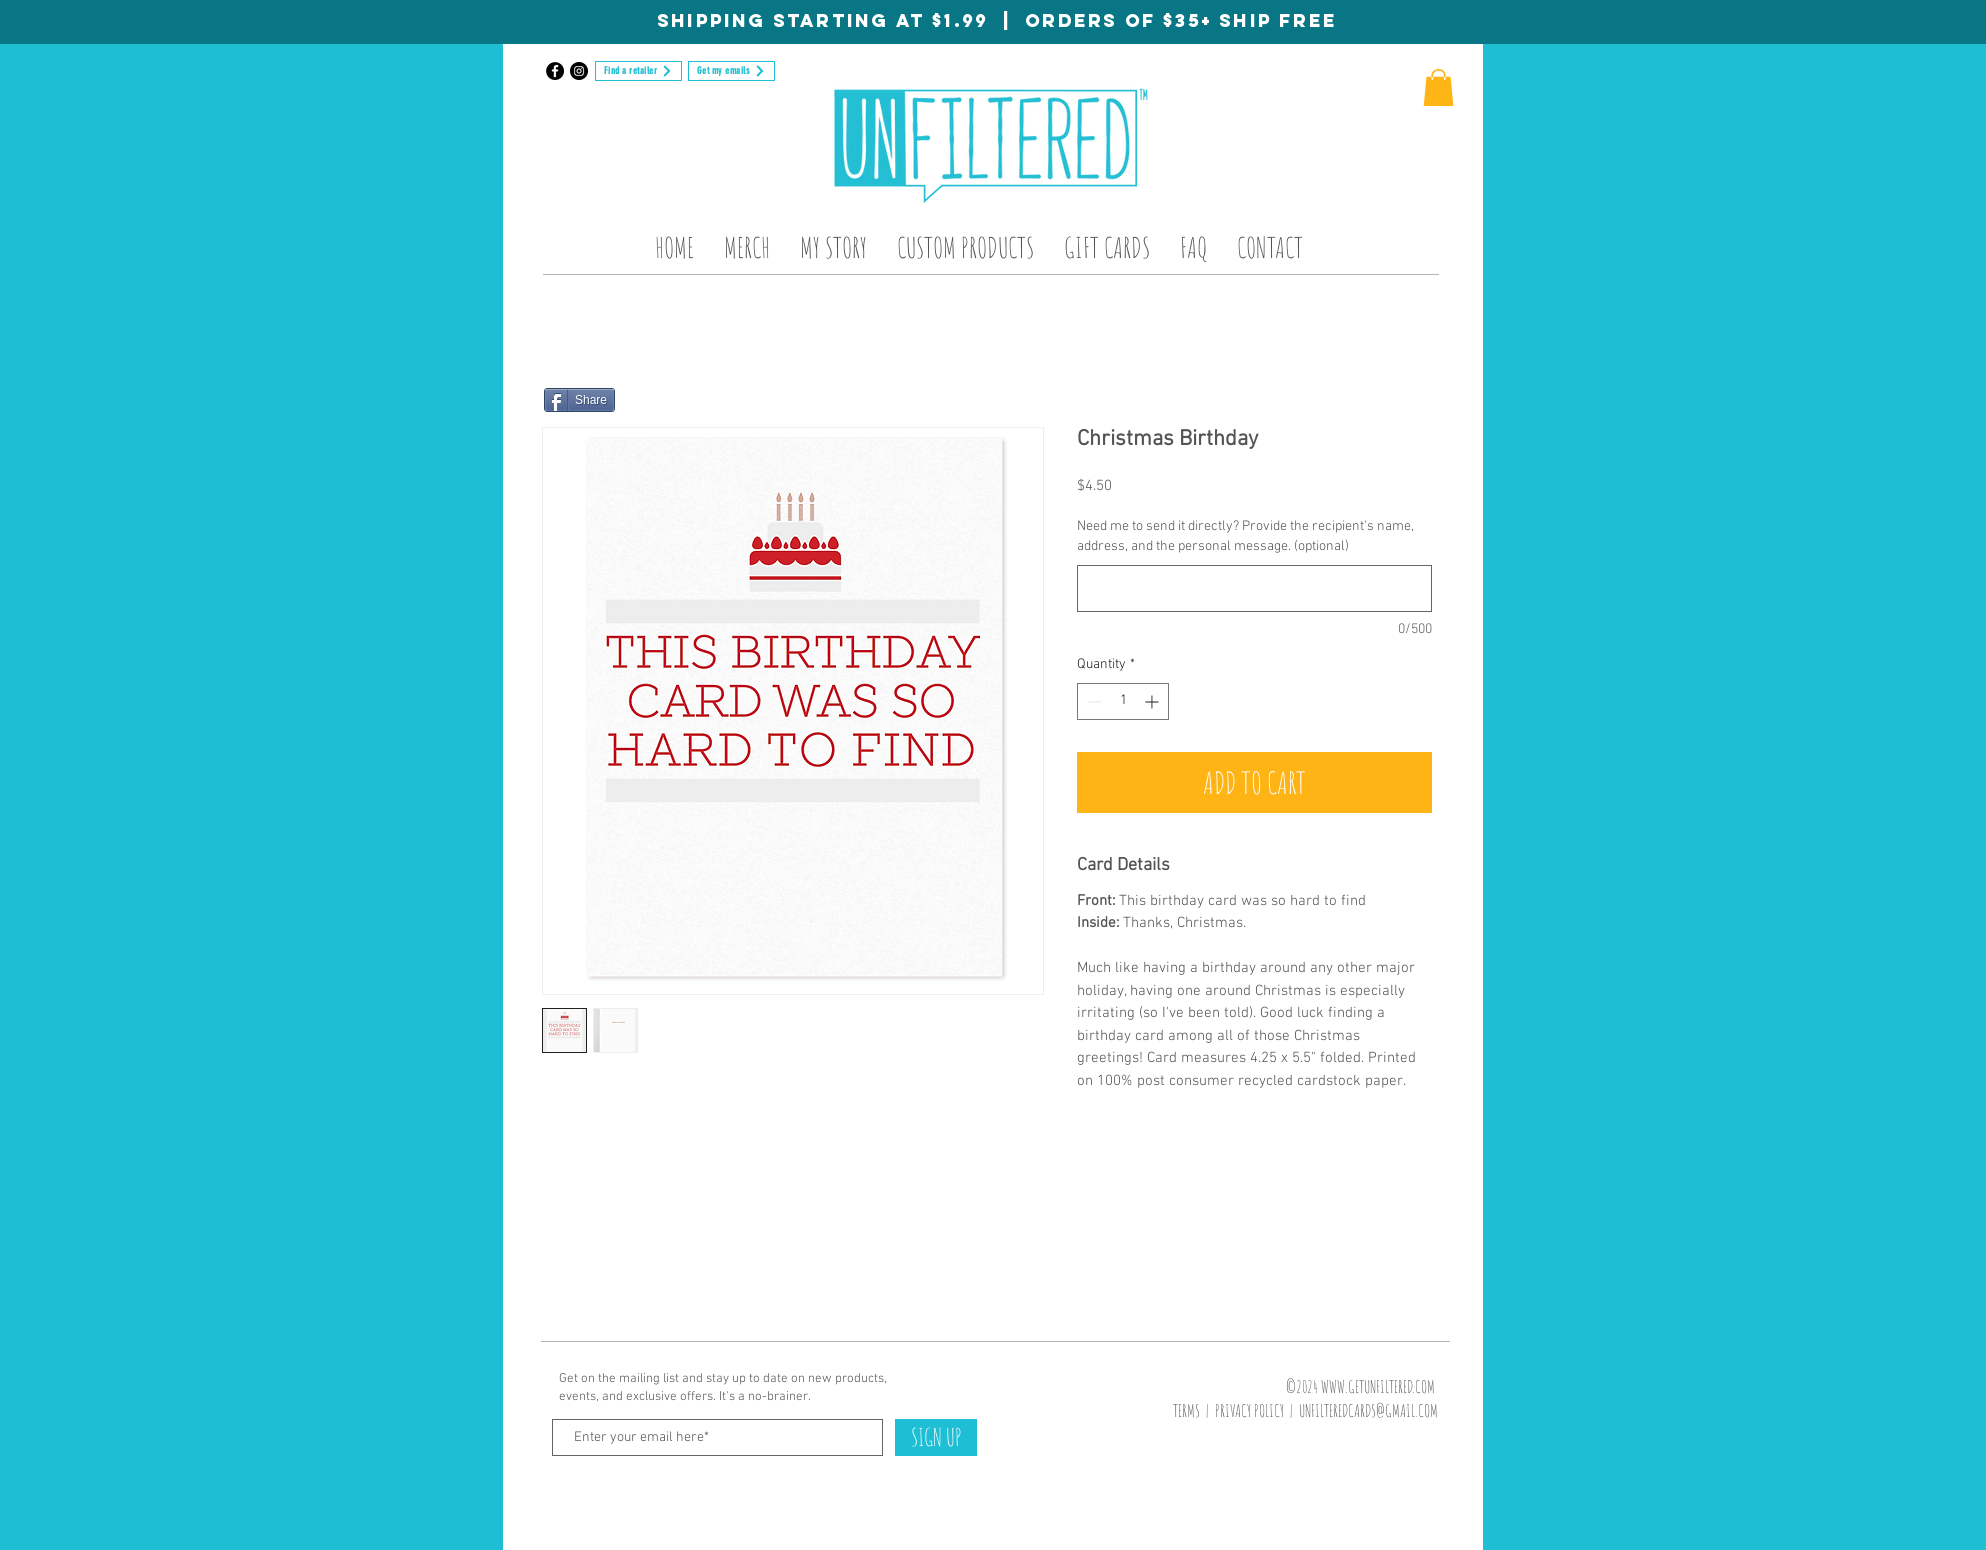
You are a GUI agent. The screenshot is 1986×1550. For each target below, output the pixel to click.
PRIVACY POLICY (1249, 1410)
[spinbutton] (1123, 701)
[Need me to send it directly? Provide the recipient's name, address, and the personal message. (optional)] (1254, 588)
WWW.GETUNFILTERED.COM (1378, 1386)
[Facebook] (555, 71)
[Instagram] (579, 71)
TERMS (1186, 1410)
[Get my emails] (731, 71)
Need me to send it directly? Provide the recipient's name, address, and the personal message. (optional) (1245, 536)
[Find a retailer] (638, 71)
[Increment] (1153, 701)
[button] (1438, 87)
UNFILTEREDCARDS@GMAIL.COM (1368, 1410)
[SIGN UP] (936, 1437)
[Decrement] (1092, 701)
